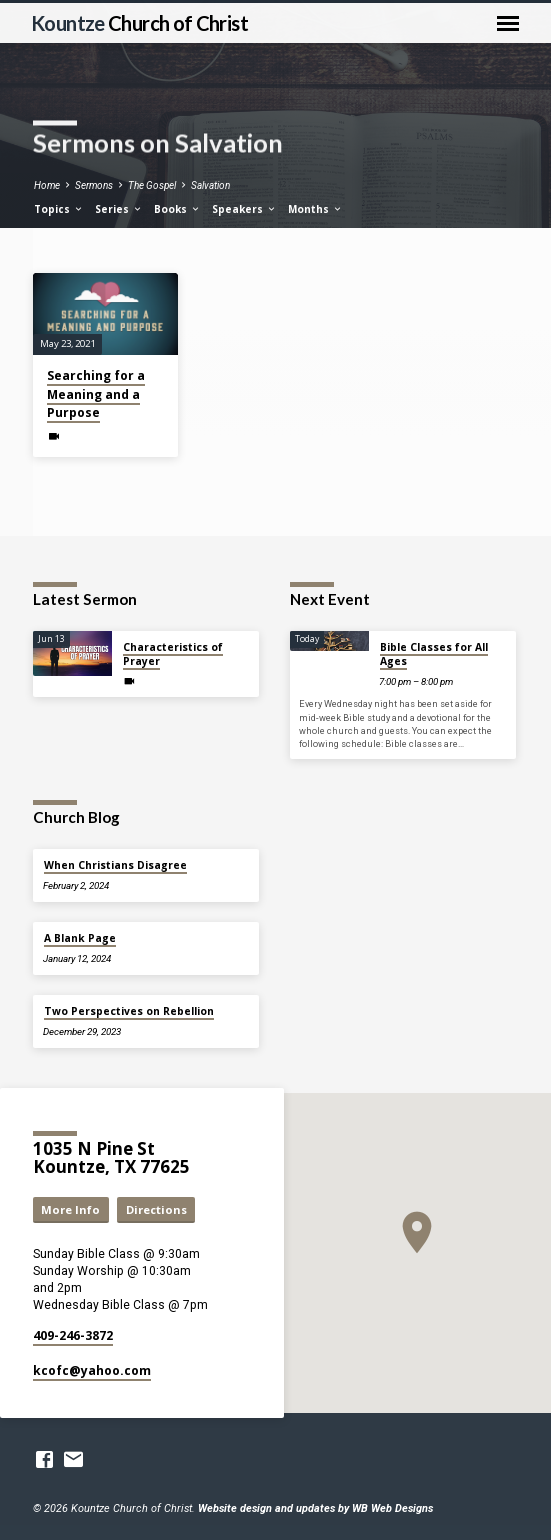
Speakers (244, 209)
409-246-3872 (73, 1335)
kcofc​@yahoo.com (92, 1370)
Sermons (94, 185)
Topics (59, 209)
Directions (156, 1209)
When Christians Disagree (115, 865)
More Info (70, 1209)
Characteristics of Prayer (173, 654)
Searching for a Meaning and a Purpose (96, 393)
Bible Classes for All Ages (434, 654)
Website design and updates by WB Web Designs (315, 1508)
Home (47, 185)
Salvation (210, 185)
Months (315, 209)
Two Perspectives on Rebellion (129, 1011)
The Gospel (152, 185)
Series (119, 209)
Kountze (139, 23)
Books (177, 209)
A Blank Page (80, 938)
